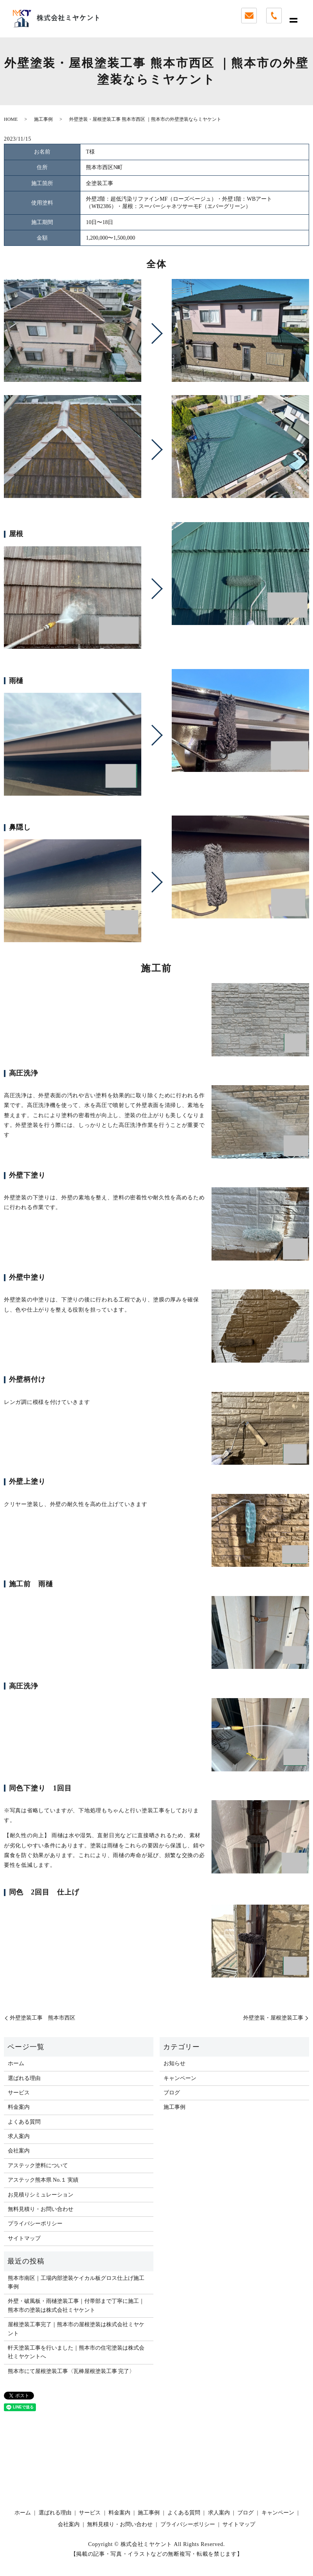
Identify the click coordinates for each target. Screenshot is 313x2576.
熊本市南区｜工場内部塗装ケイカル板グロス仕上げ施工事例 (76, 2282)
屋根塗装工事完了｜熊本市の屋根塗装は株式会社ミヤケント (76, 2329)
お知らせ (174, 2063)
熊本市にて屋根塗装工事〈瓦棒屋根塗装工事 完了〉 (71, 2371)
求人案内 (19, 2136)
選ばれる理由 (24, 2078)
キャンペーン (180, 2078)
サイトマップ (24, 2238)
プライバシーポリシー (35, 2223)
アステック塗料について (38, 2165)
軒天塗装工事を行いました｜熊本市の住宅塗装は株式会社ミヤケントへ (76, 2352)
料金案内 (19, 2107)
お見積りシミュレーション (40, 2195)
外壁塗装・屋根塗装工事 (273, 2018)
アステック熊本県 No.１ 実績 (43, 2180)
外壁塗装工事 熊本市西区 (42, 2018)
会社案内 (19, 2151)
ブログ (172, 2093)
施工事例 (43, 119)
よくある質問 (24, 2122)
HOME (11, 119)
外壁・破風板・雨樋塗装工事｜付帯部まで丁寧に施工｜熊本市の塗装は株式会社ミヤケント (76, 2305)
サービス (19, 2093)
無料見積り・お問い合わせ (40, 2209)
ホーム (16, 2063)
